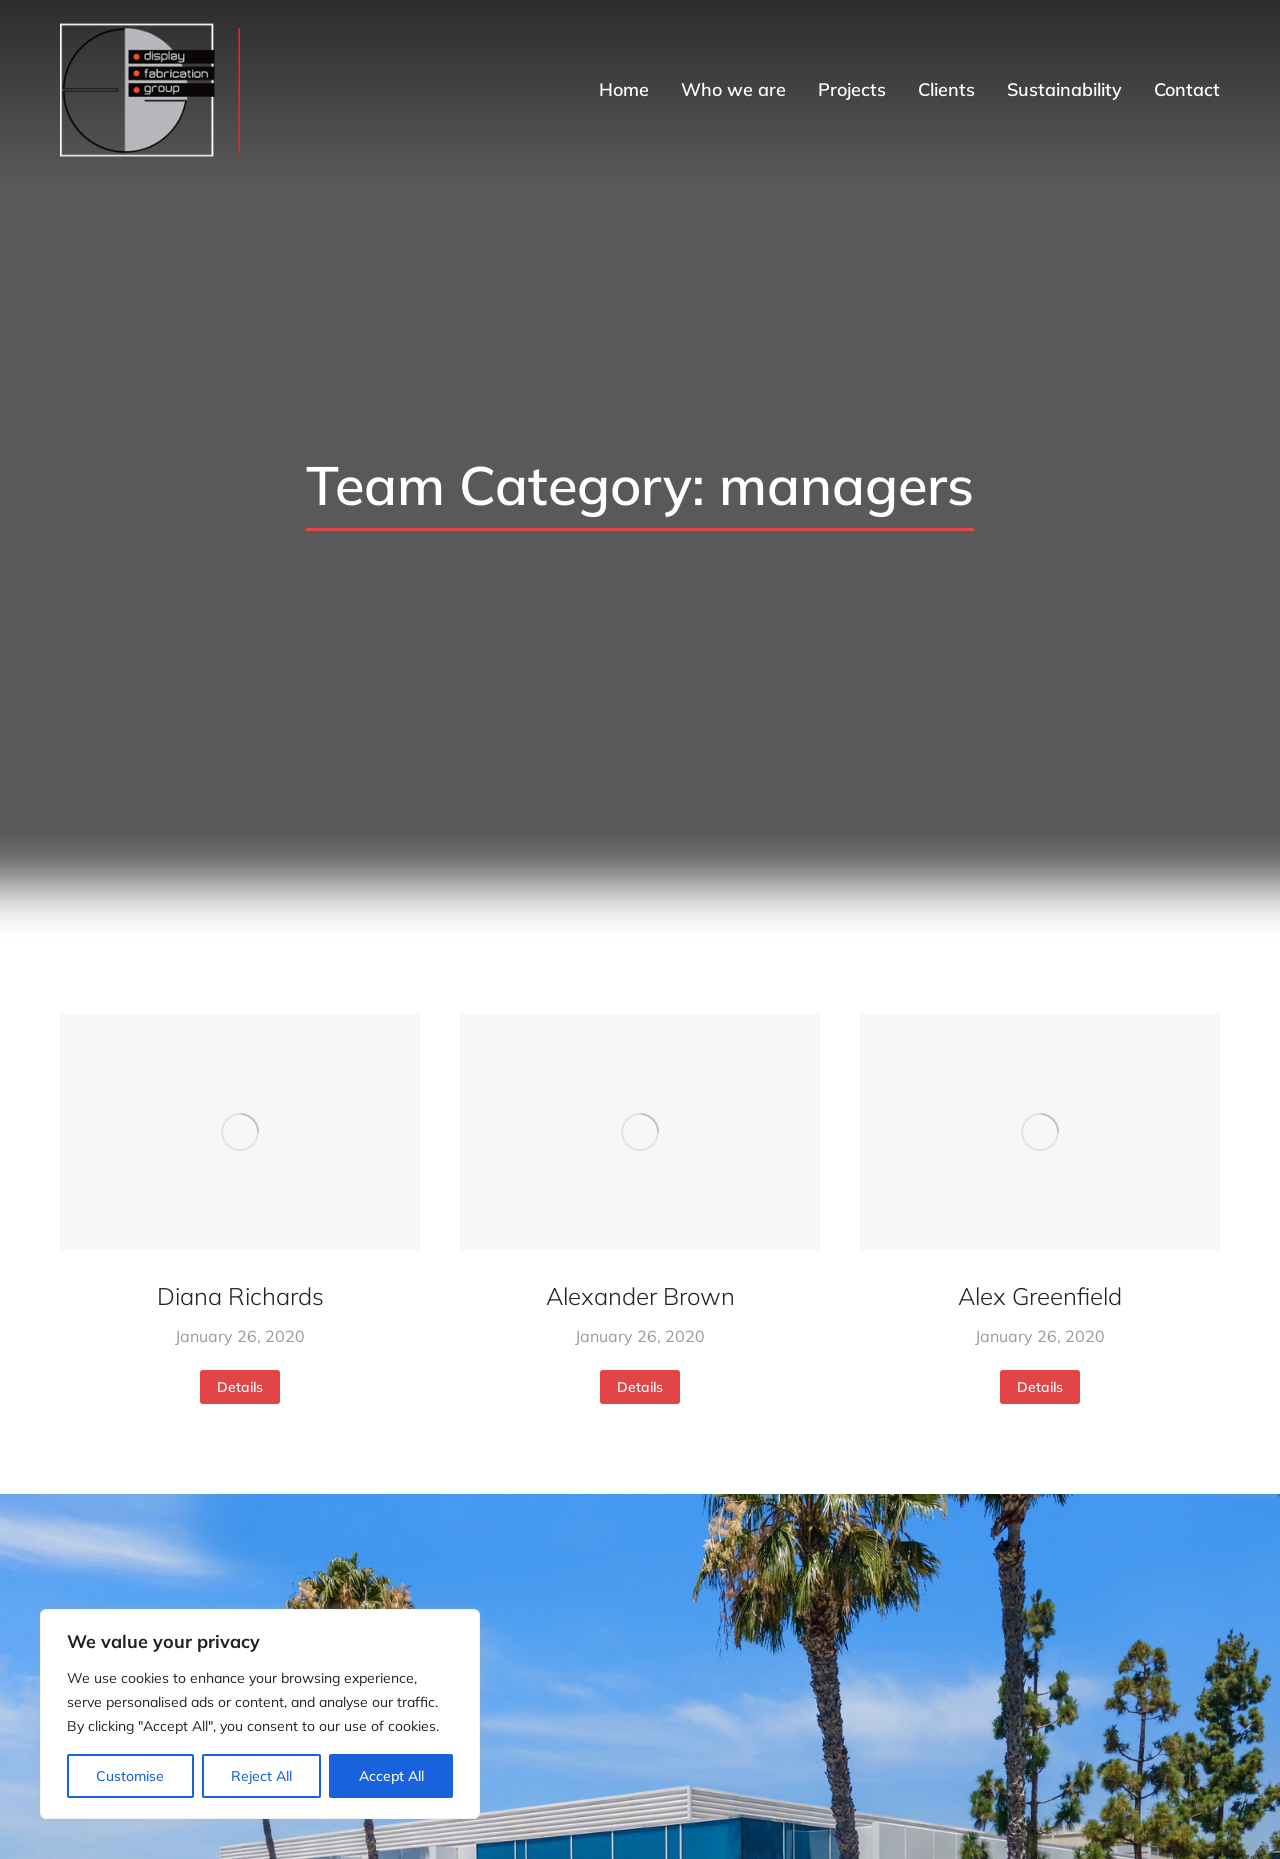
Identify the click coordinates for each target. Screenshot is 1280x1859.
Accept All (391, 1776)
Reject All (261, 1776)
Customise (130, 1776)
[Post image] (240, 1132)
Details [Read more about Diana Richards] (240, 1387)
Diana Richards (240, 1296)
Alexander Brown (640, 1296)
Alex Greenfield (1040, 1296)
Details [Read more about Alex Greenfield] (1040, 1387)
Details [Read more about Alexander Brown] (640, 1387)
